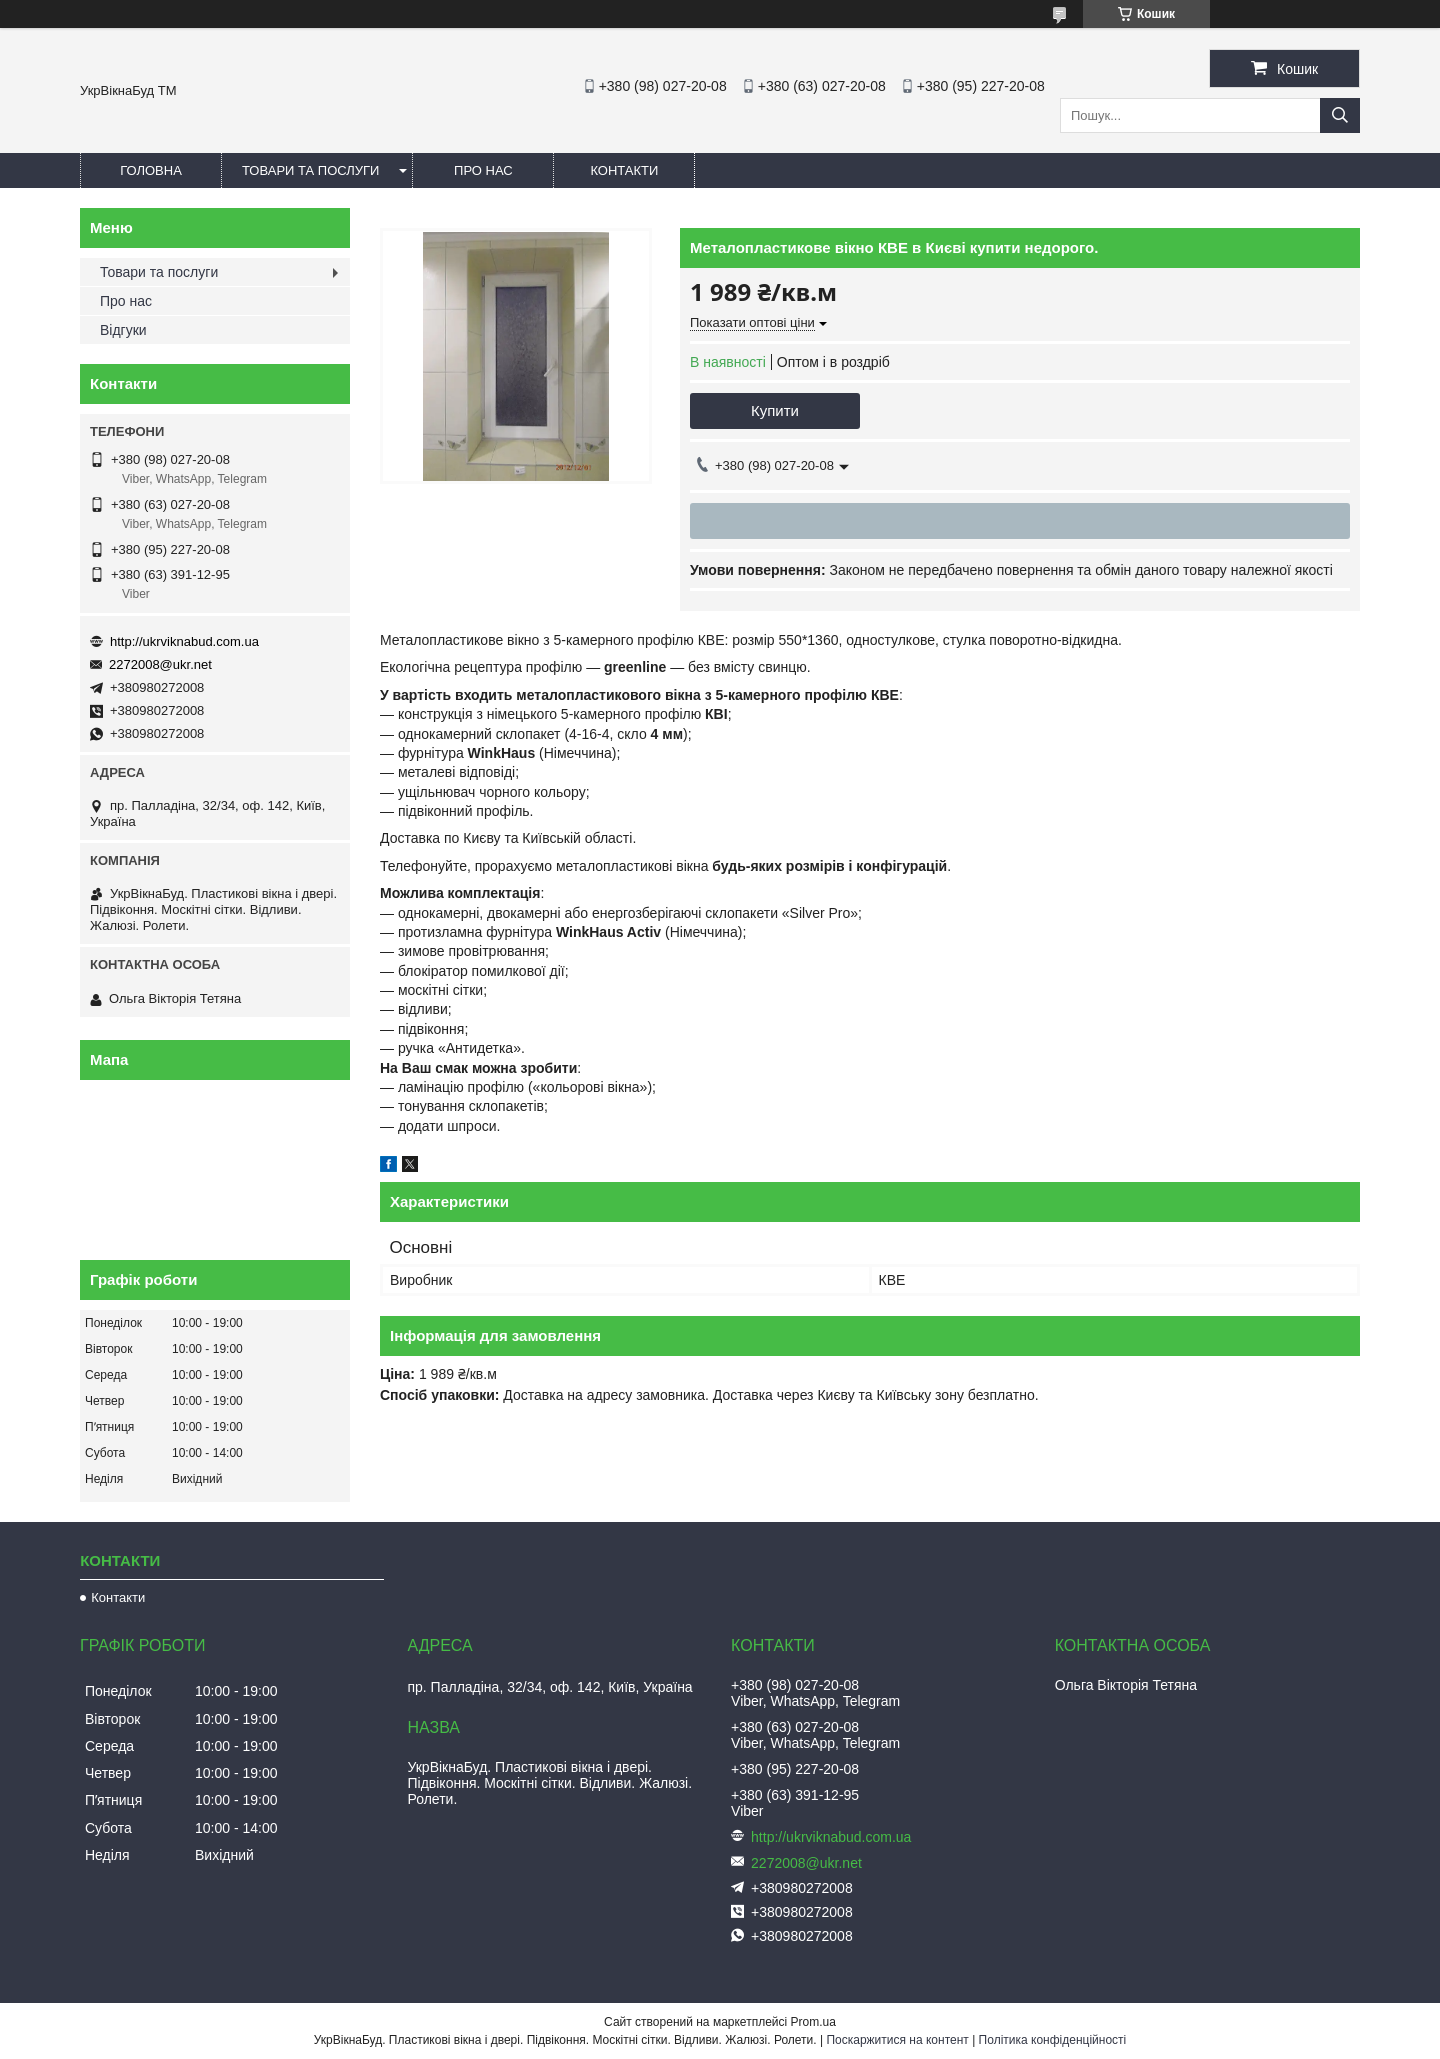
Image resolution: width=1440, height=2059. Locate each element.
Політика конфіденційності (1053, 2040)
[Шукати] (1340, 115)
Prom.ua (813, 2022)
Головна (151, 170)
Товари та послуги (310, 170)
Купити (775, 410)
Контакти (624, 170)
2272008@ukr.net (160, 664)
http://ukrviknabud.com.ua (184, 641)
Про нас (483, 170)
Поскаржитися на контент (897, 2040)
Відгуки (123, 330)
